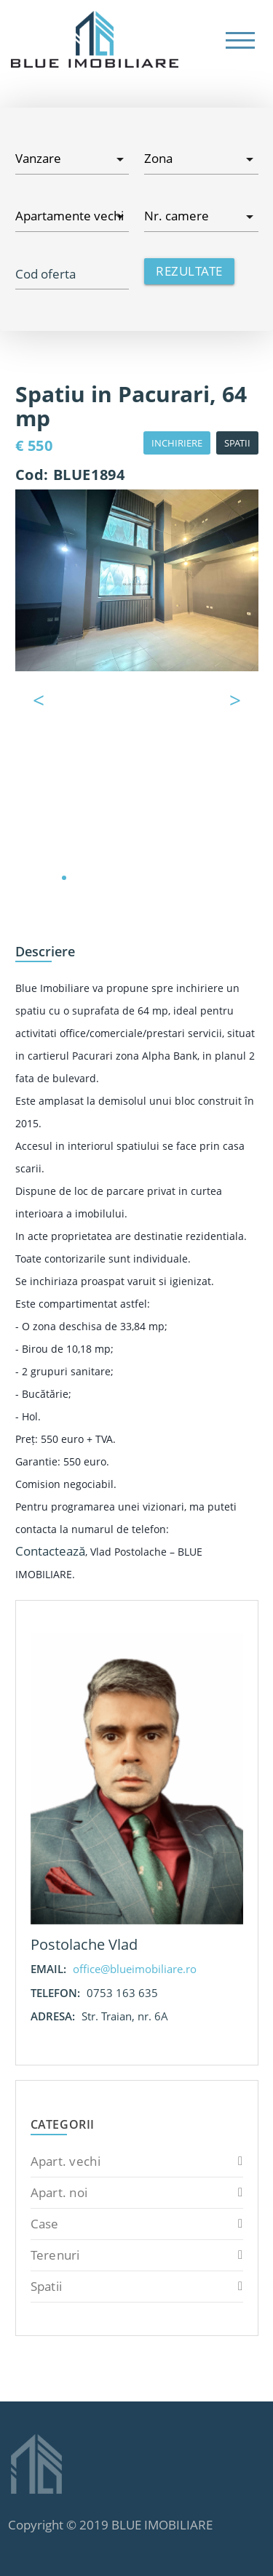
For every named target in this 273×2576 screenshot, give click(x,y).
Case (137, 2224)
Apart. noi (137, 2192)
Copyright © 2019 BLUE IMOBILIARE (110, 2524)
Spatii (137, 2286)
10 (195, 877)
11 (209, 877)
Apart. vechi (137, 2161)
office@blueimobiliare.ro (135, 1968)
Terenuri (137, 2255)
